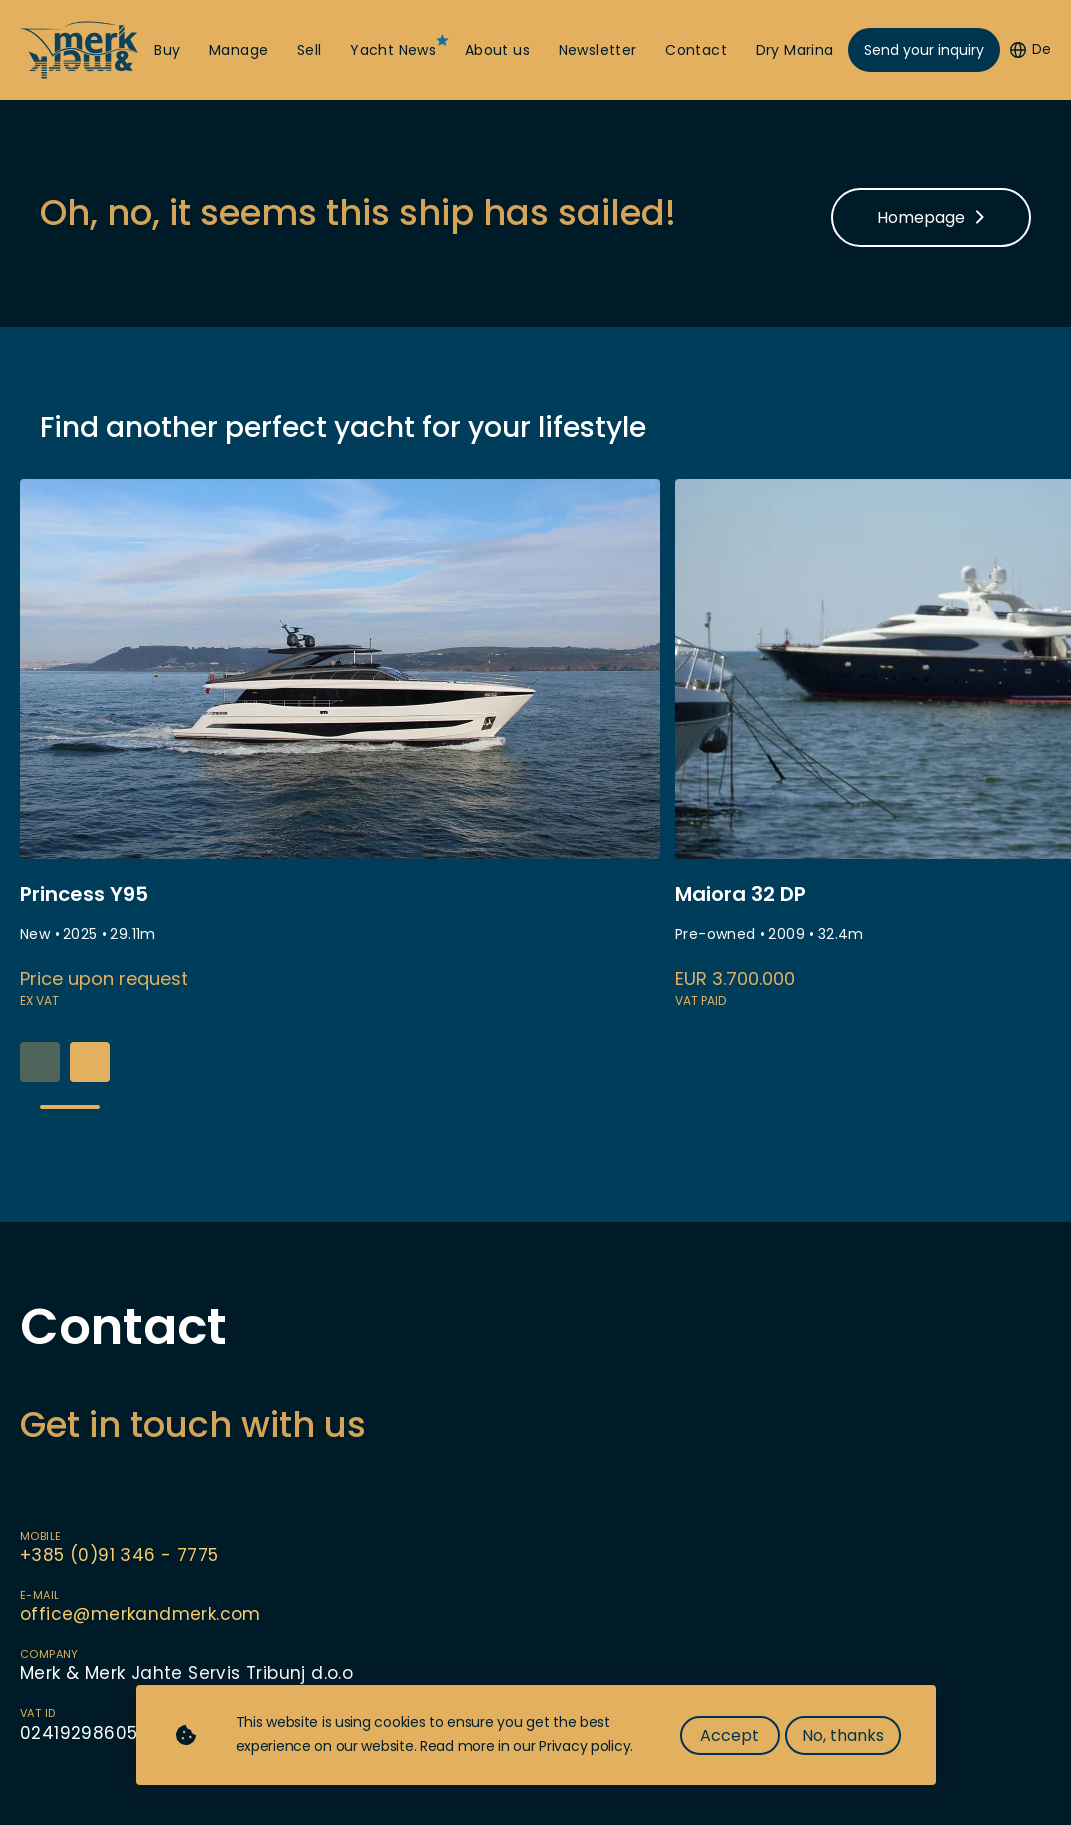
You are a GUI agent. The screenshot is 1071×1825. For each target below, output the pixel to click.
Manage (238, 50)
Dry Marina (795, 50)
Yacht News (393, 50)
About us (497, 50)
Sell (309, 50)
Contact (696, 50)
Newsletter (598, 50)
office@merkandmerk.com (140, 1614)
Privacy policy (584, 1746)
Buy (167, 50)
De (1030, 49)
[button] (90, 1062)
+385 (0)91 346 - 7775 (119, 1555)
